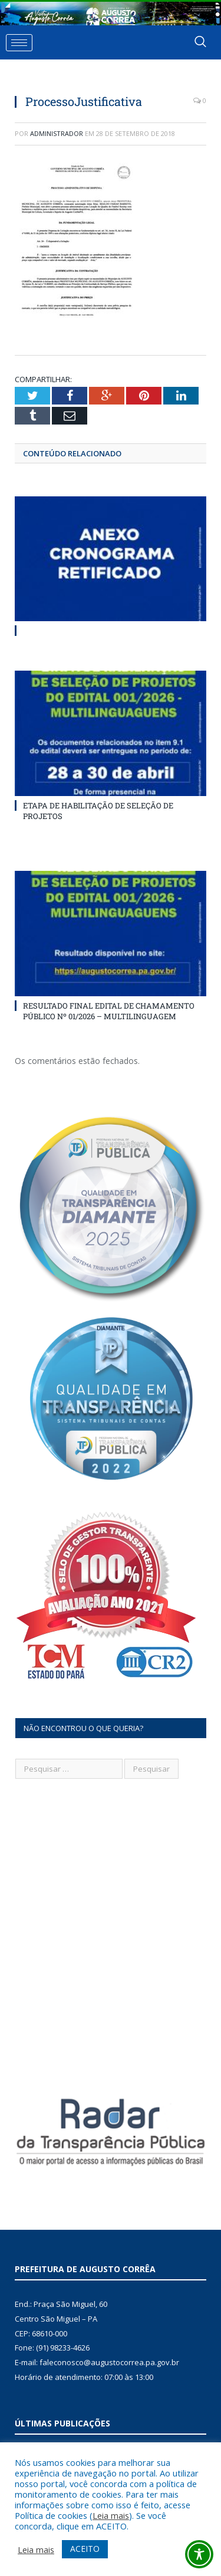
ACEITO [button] (85, 2548)
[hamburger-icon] (19, 42)
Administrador (56, 133)
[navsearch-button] (200, 42)
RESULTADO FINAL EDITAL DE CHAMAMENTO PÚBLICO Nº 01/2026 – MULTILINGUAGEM (108, 1011)
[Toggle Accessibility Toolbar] (199, 2554)
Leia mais (111, 2515)
